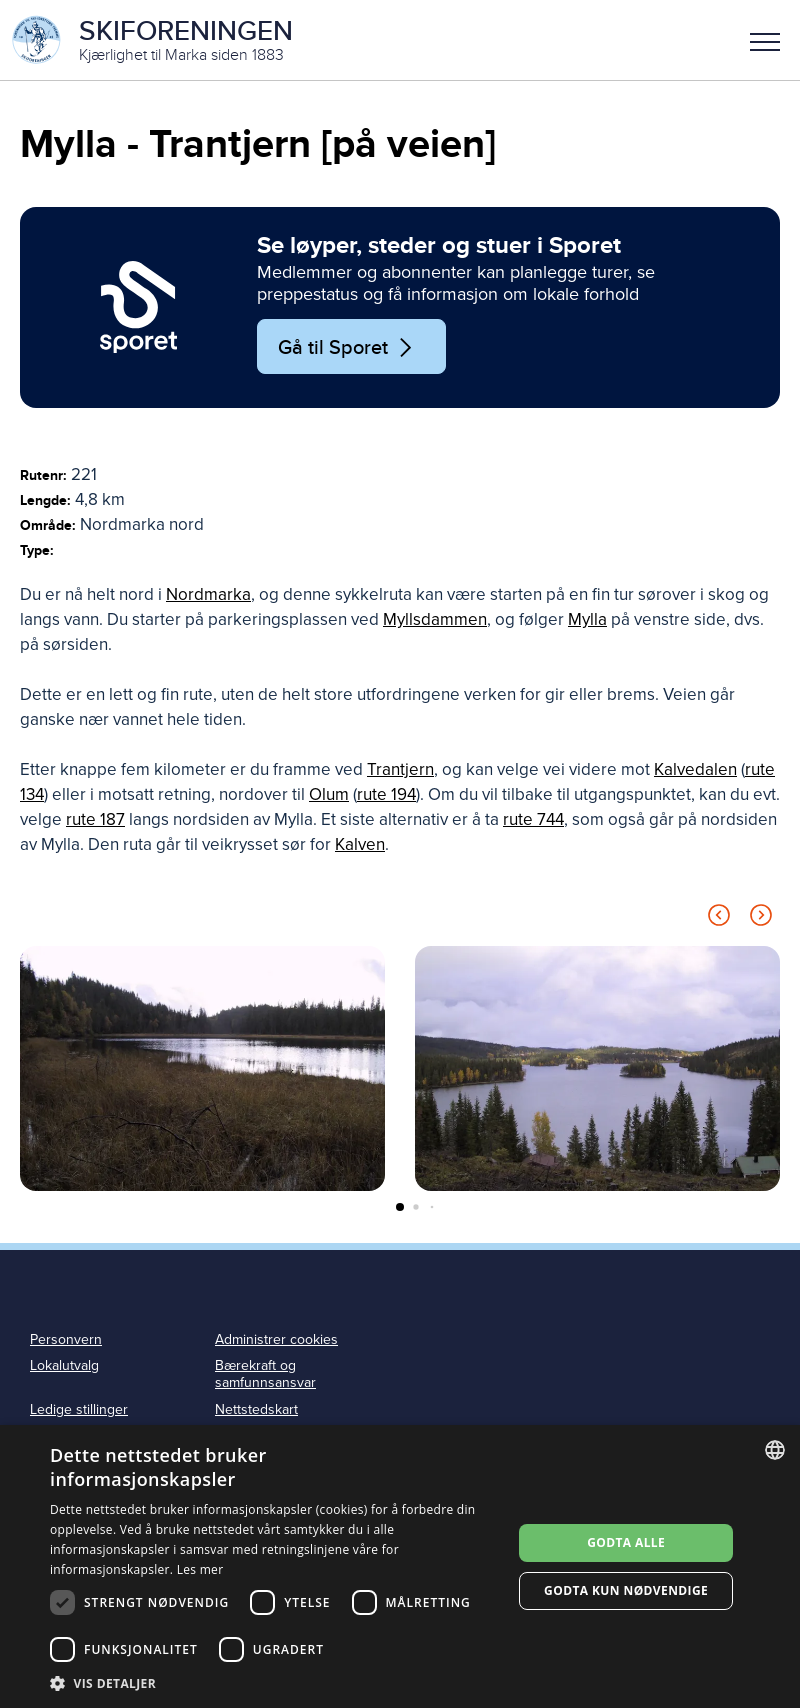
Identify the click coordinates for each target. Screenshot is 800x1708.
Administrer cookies (276, 1339)
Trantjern (400, 769)
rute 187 (95, 819)
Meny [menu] (765, 42)
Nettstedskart (256, 1409)
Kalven (360, 844)
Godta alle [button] (626, 1542)
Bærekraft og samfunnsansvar (265, 1374)
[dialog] (400, 1566)
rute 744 (533, 819)
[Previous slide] (719, 918)
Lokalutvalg (64, 1365)
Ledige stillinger (79, 1409)
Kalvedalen (695, 769)
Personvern (66, 1339)
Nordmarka (208, 594)
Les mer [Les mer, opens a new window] (200, 1569)
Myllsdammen (435, 619)
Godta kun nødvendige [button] (626, 1590)
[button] (765, 40)
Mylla (587, 619)
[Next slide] (761, 918)
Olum (329, 794)
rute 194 (386, 794)
